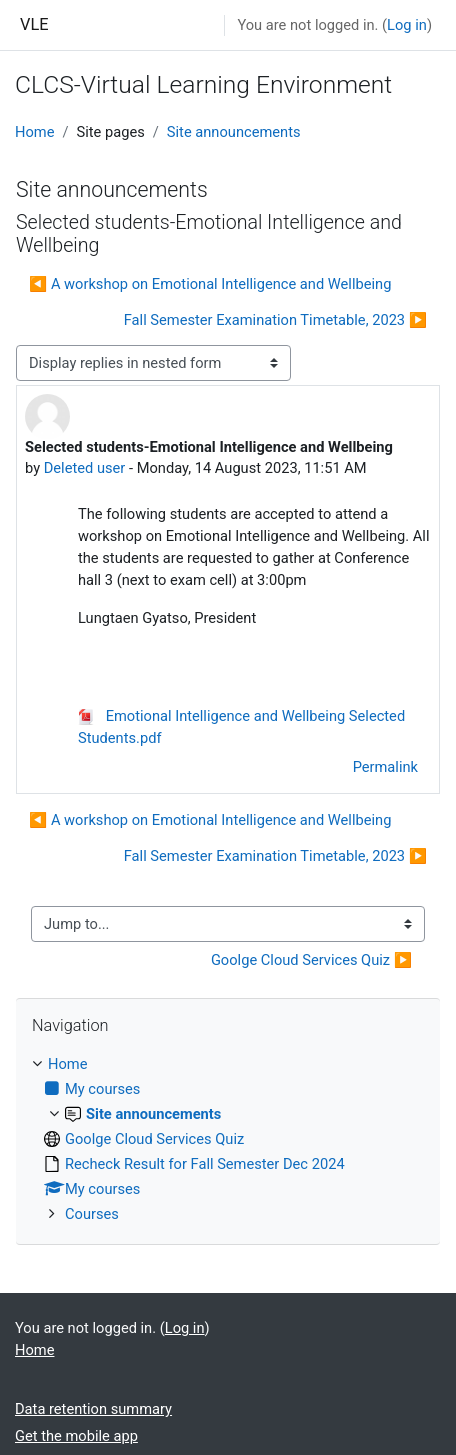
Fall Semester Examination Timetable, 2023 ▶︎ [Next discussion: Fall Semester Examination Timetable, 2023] (275, 320)
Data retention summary (93, 1409)
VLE (34, 24)
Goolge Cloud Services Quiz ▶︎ (311, 960)
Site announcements (234, 132)
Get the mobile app (76, 1436)
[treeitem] (228, 1139)
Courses (92, 1214)
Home (34, 132)
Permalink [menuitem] (385, 767)
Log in (407, 25)
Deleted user (85, 468)
